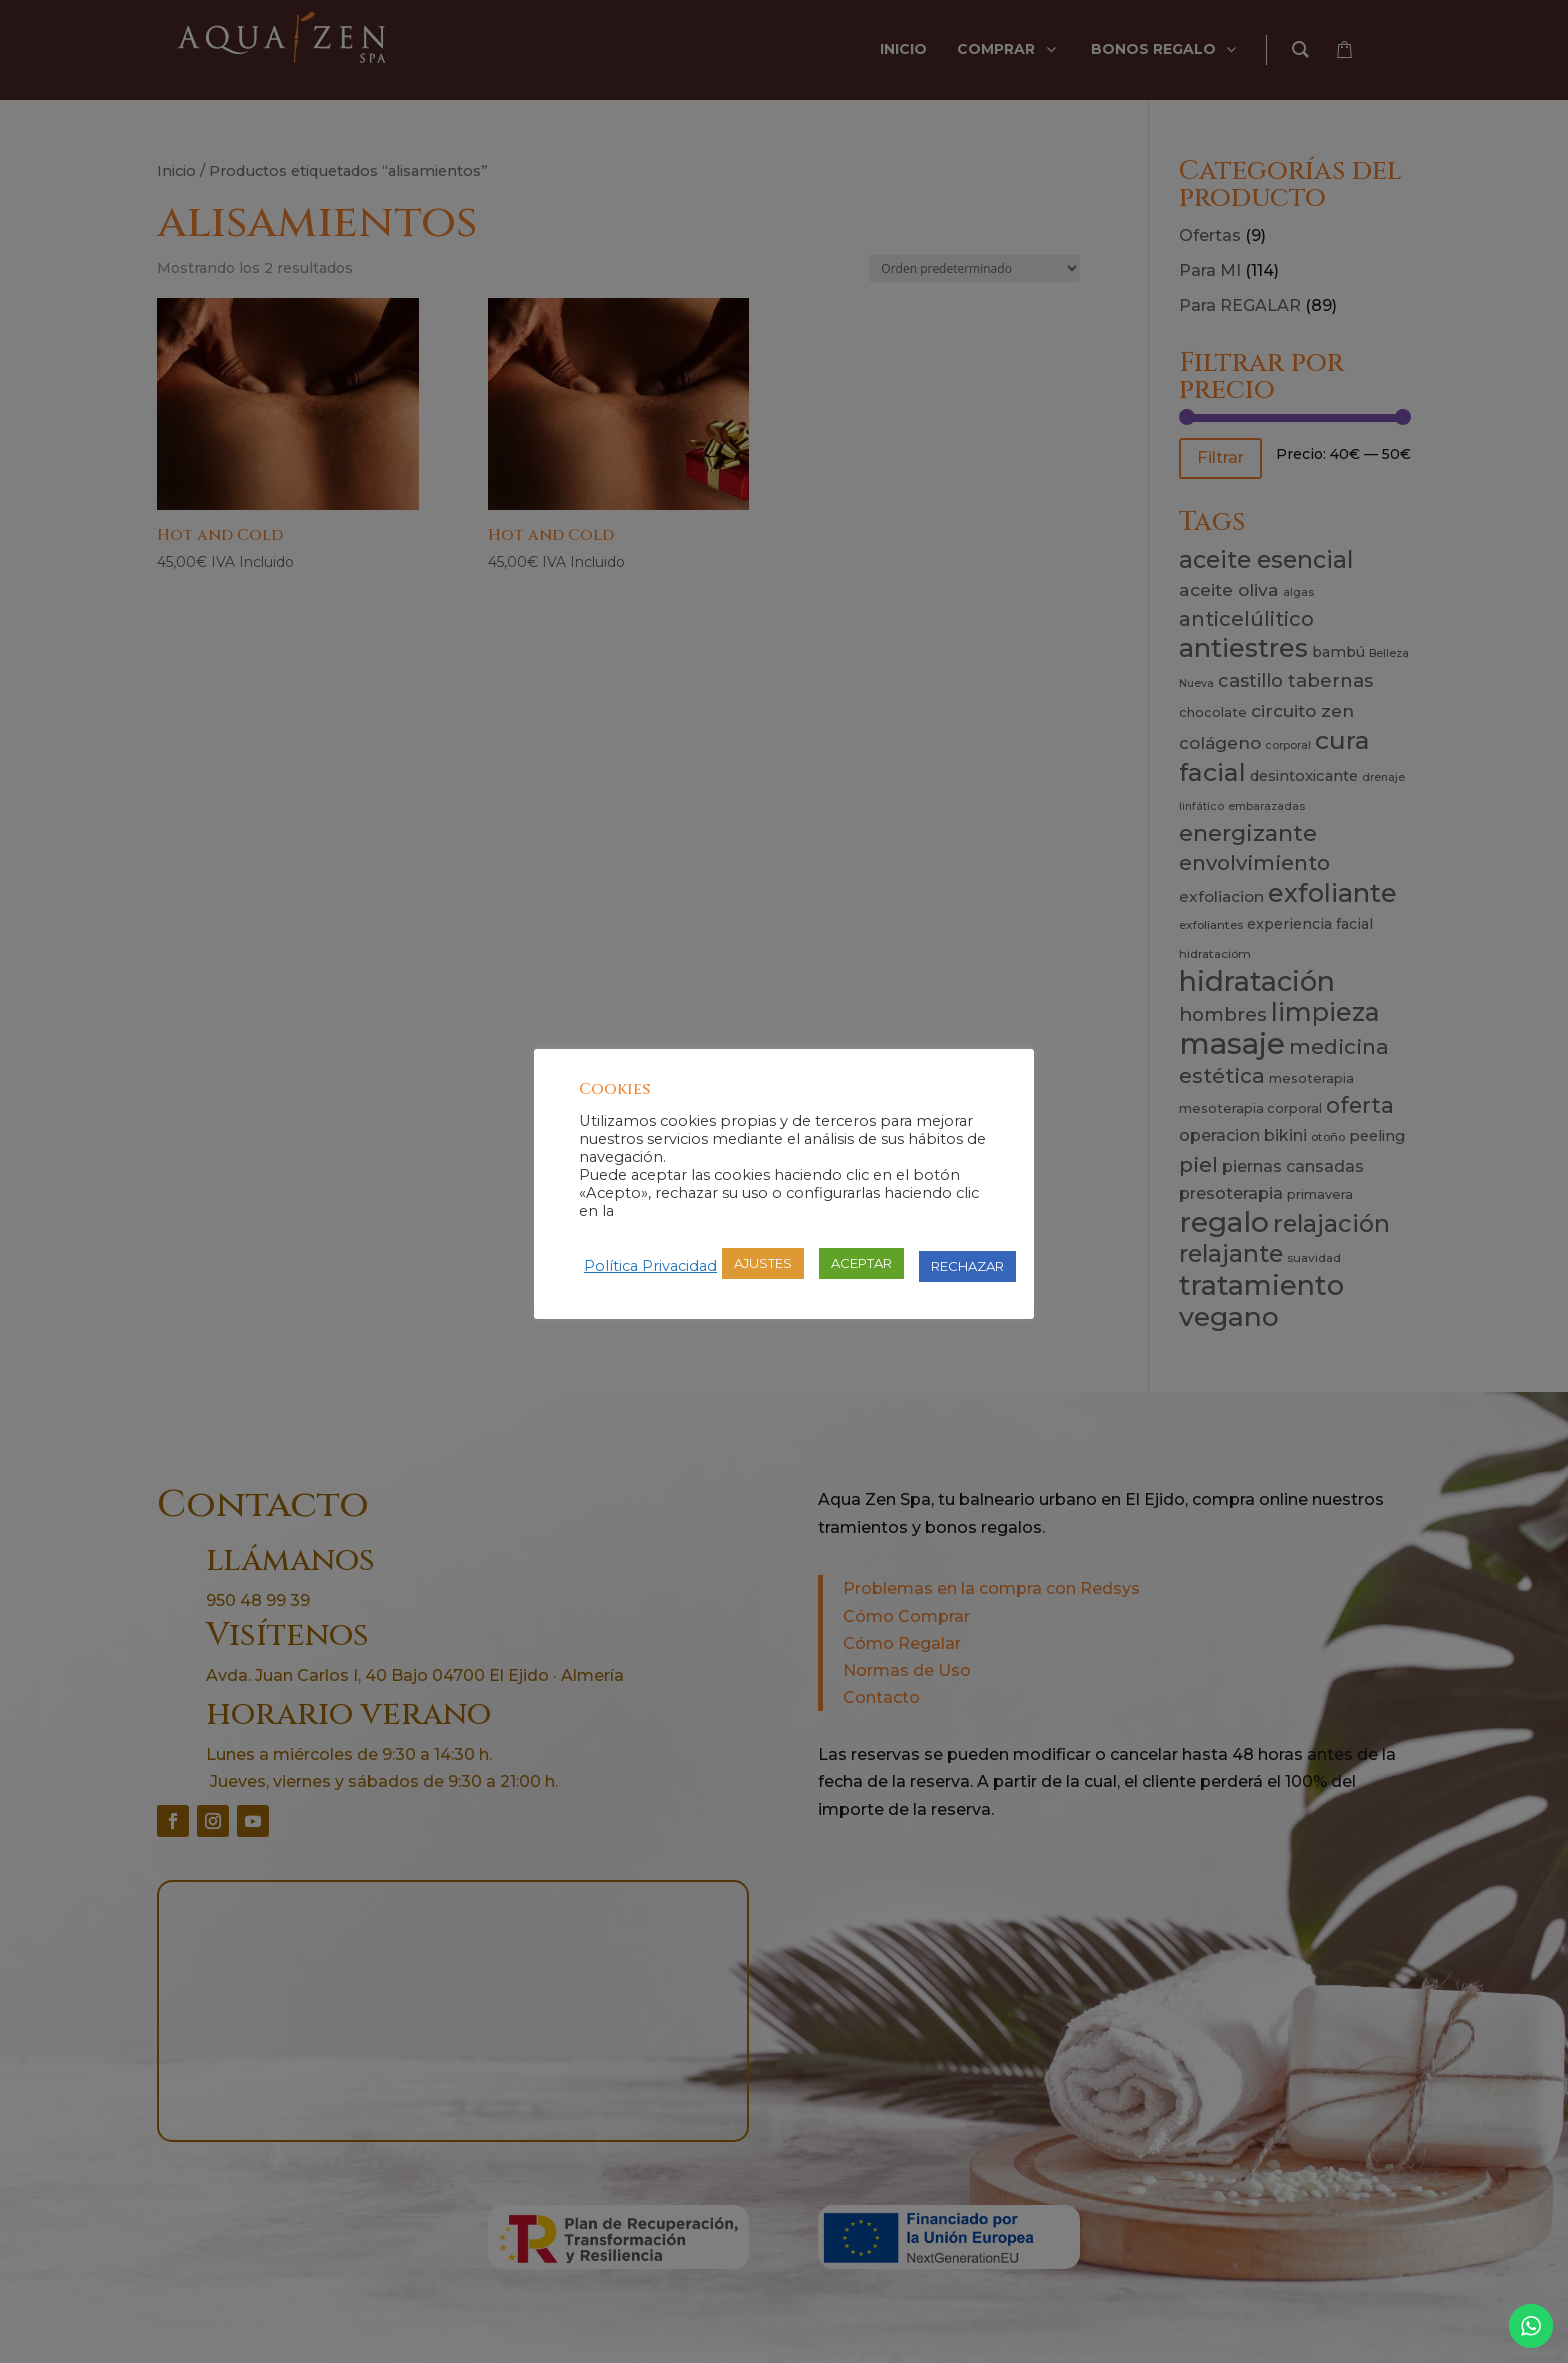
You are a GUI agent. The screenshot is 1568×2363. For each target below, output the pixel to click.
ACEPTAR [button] (861, 1263)
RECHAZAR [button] (967, 1266)
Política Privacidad (650, 1266)
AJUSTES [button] (763, 1263)
